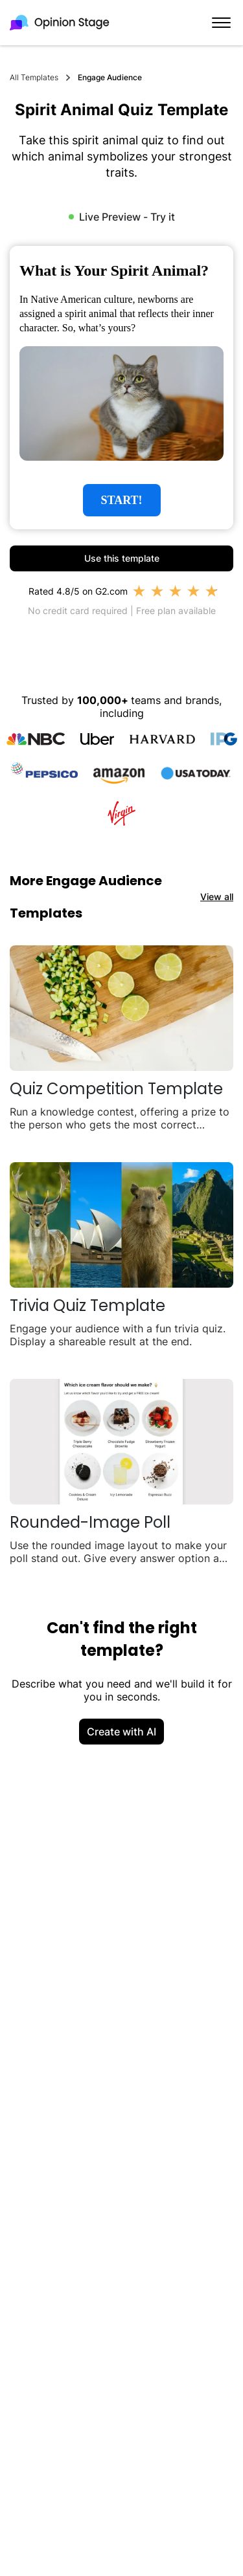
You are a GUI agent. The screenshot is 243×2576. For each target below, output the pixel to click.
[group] (121, 387)
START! (121, 500)
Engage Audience (110, 77)
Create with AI (121, 1731)
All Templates (34, 77)
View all (216, 896)
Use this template (121, 558)
